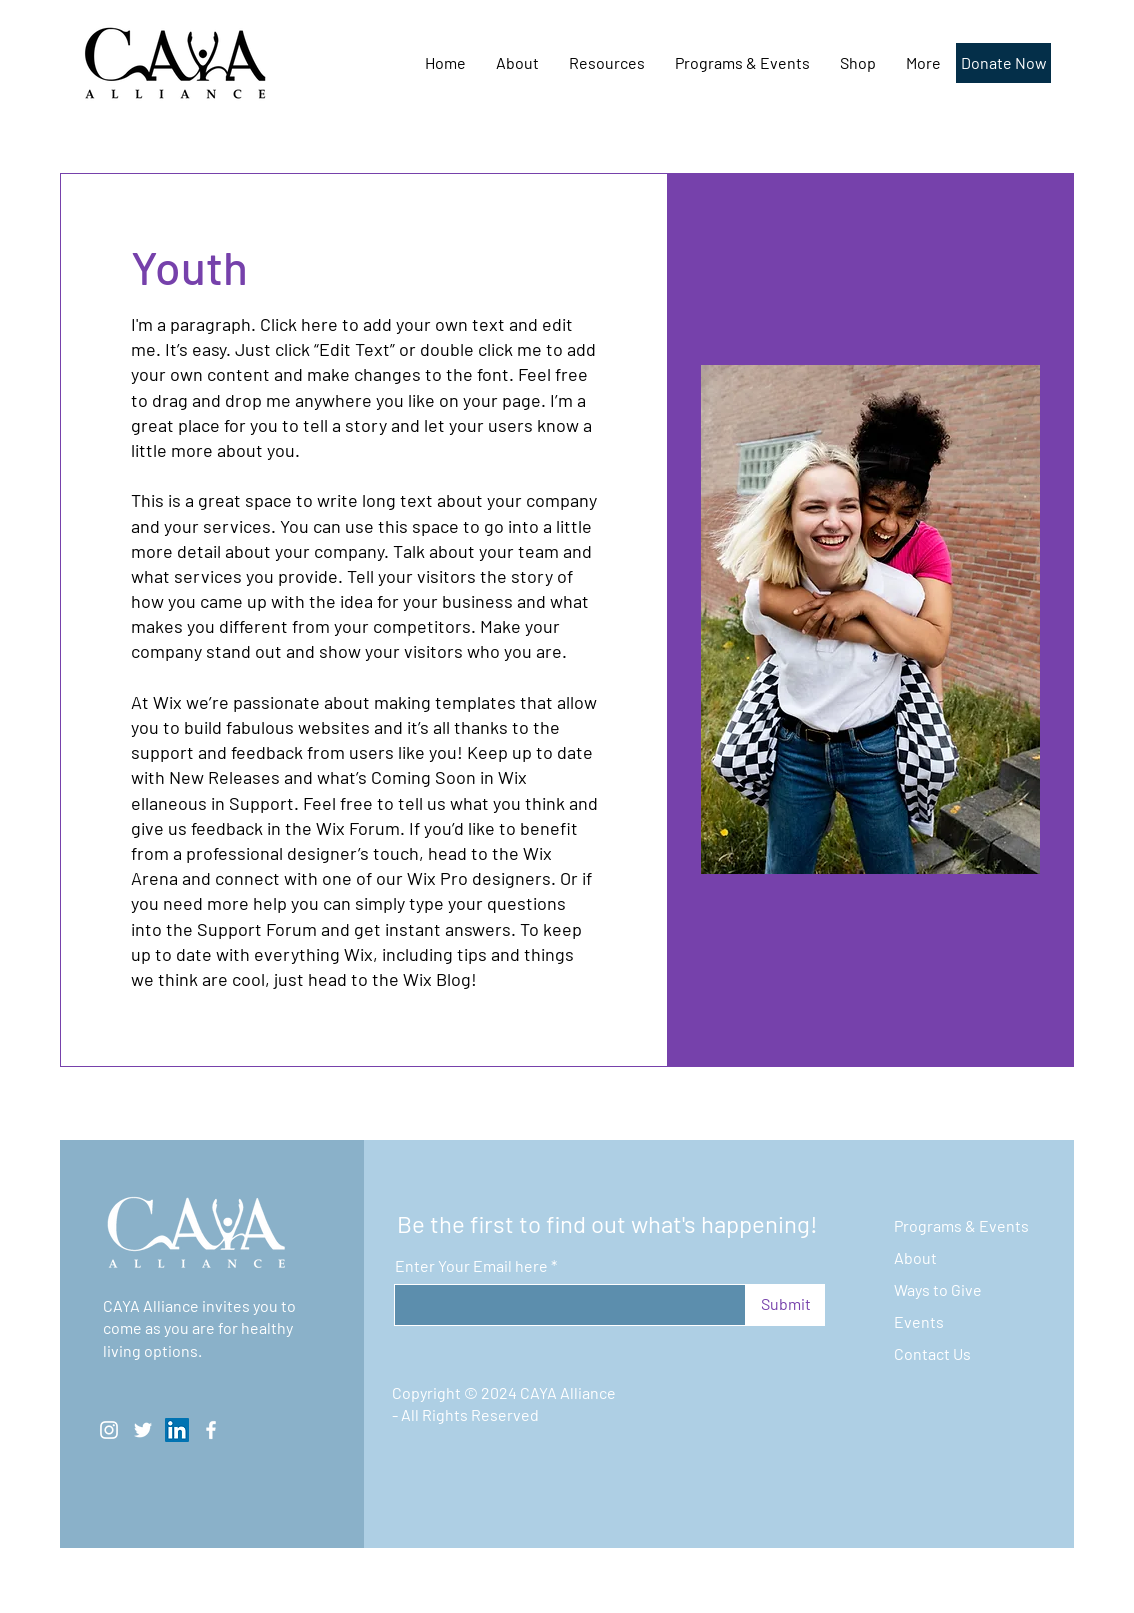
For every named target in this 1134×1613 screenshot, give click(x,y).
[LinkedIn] (177, 1430)
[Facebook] (211, 1430)
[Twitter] (143, 1430)
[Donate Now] (1003, 63)
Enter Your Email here (471, 1266)
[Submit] (785, 1305)
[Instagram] (109, 1430)
